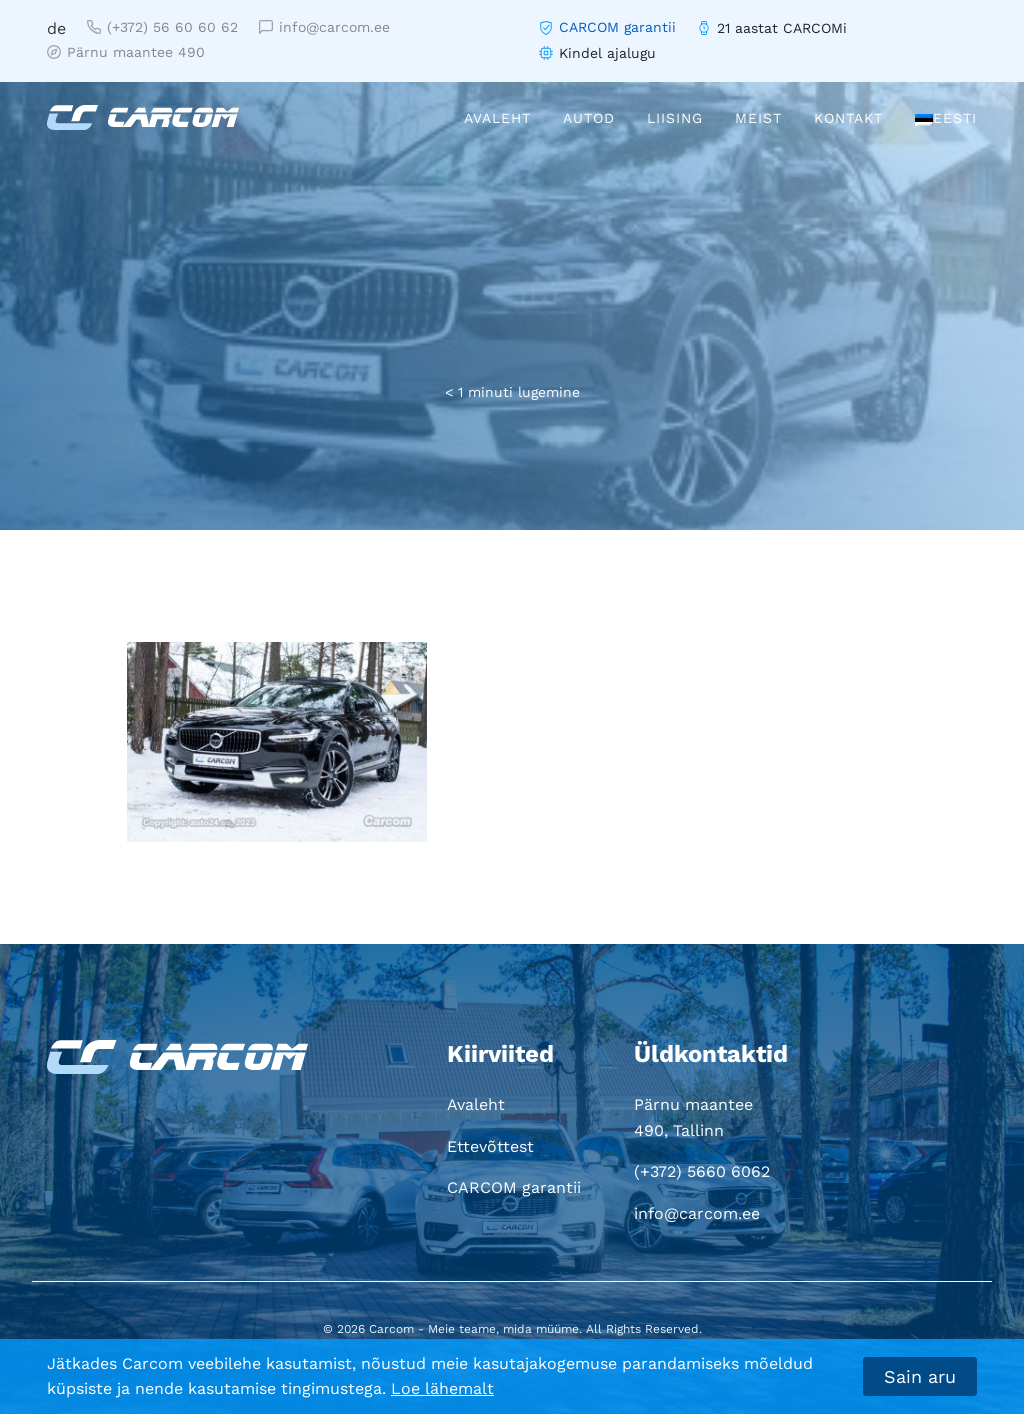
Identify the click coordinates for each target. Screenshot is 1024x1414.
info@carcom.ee (324, 27)
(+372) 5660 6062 (702, 1171)
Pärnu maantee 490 (126, 52)
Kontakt (848, 118)
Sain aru (920, 1376)
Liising (675, 118)
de (56, 28)
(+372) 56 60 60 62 (162, 27)
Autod (589, 118)
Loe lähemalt (442, 1388)
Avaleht (497, 118)
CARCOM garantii (617, 27)
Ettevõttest (490, 1146)
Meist (758, 118)
